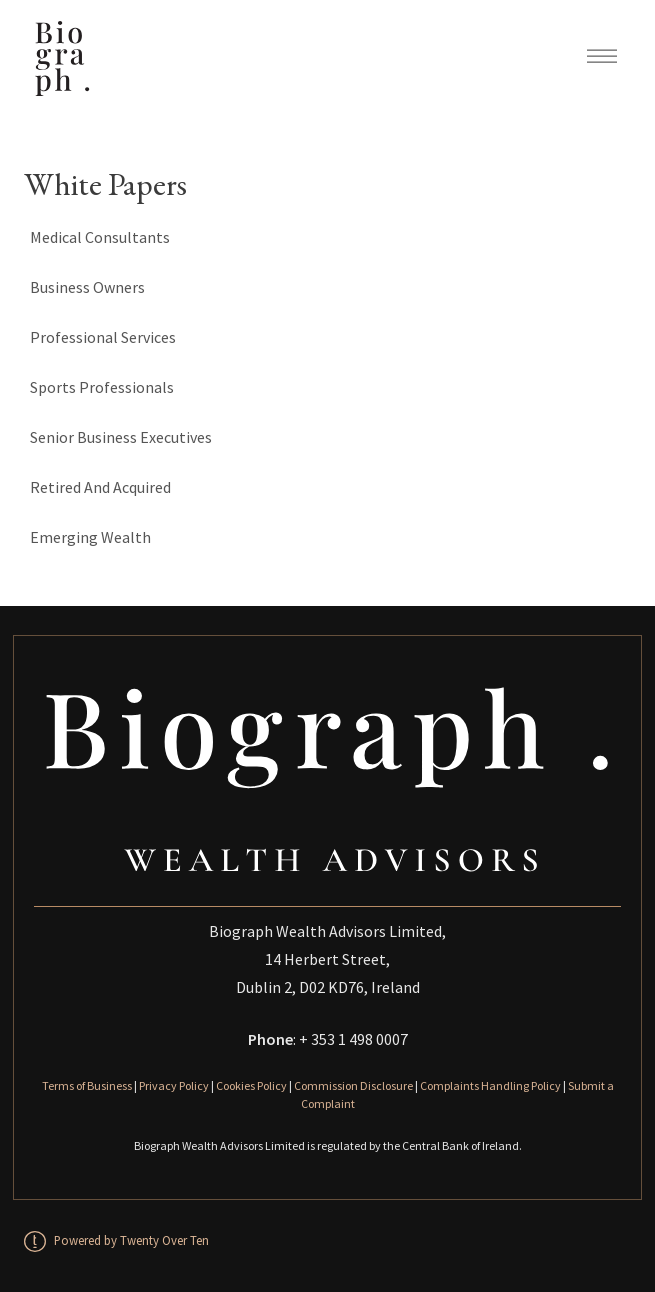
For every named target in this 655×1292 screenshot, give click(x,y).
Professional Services (103, 337)
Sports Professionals (102, 387)
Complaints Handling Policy (490, 1085)
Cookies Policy (251, 1085)
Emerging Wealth (90, 537)
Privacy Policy (174, 1085)
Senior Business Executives (121, 437)
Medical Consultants (100, 237)
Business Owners (87, 287)
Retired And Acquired (100, 487)
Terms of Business (87, 1085)
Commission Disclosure (353, 1085)
